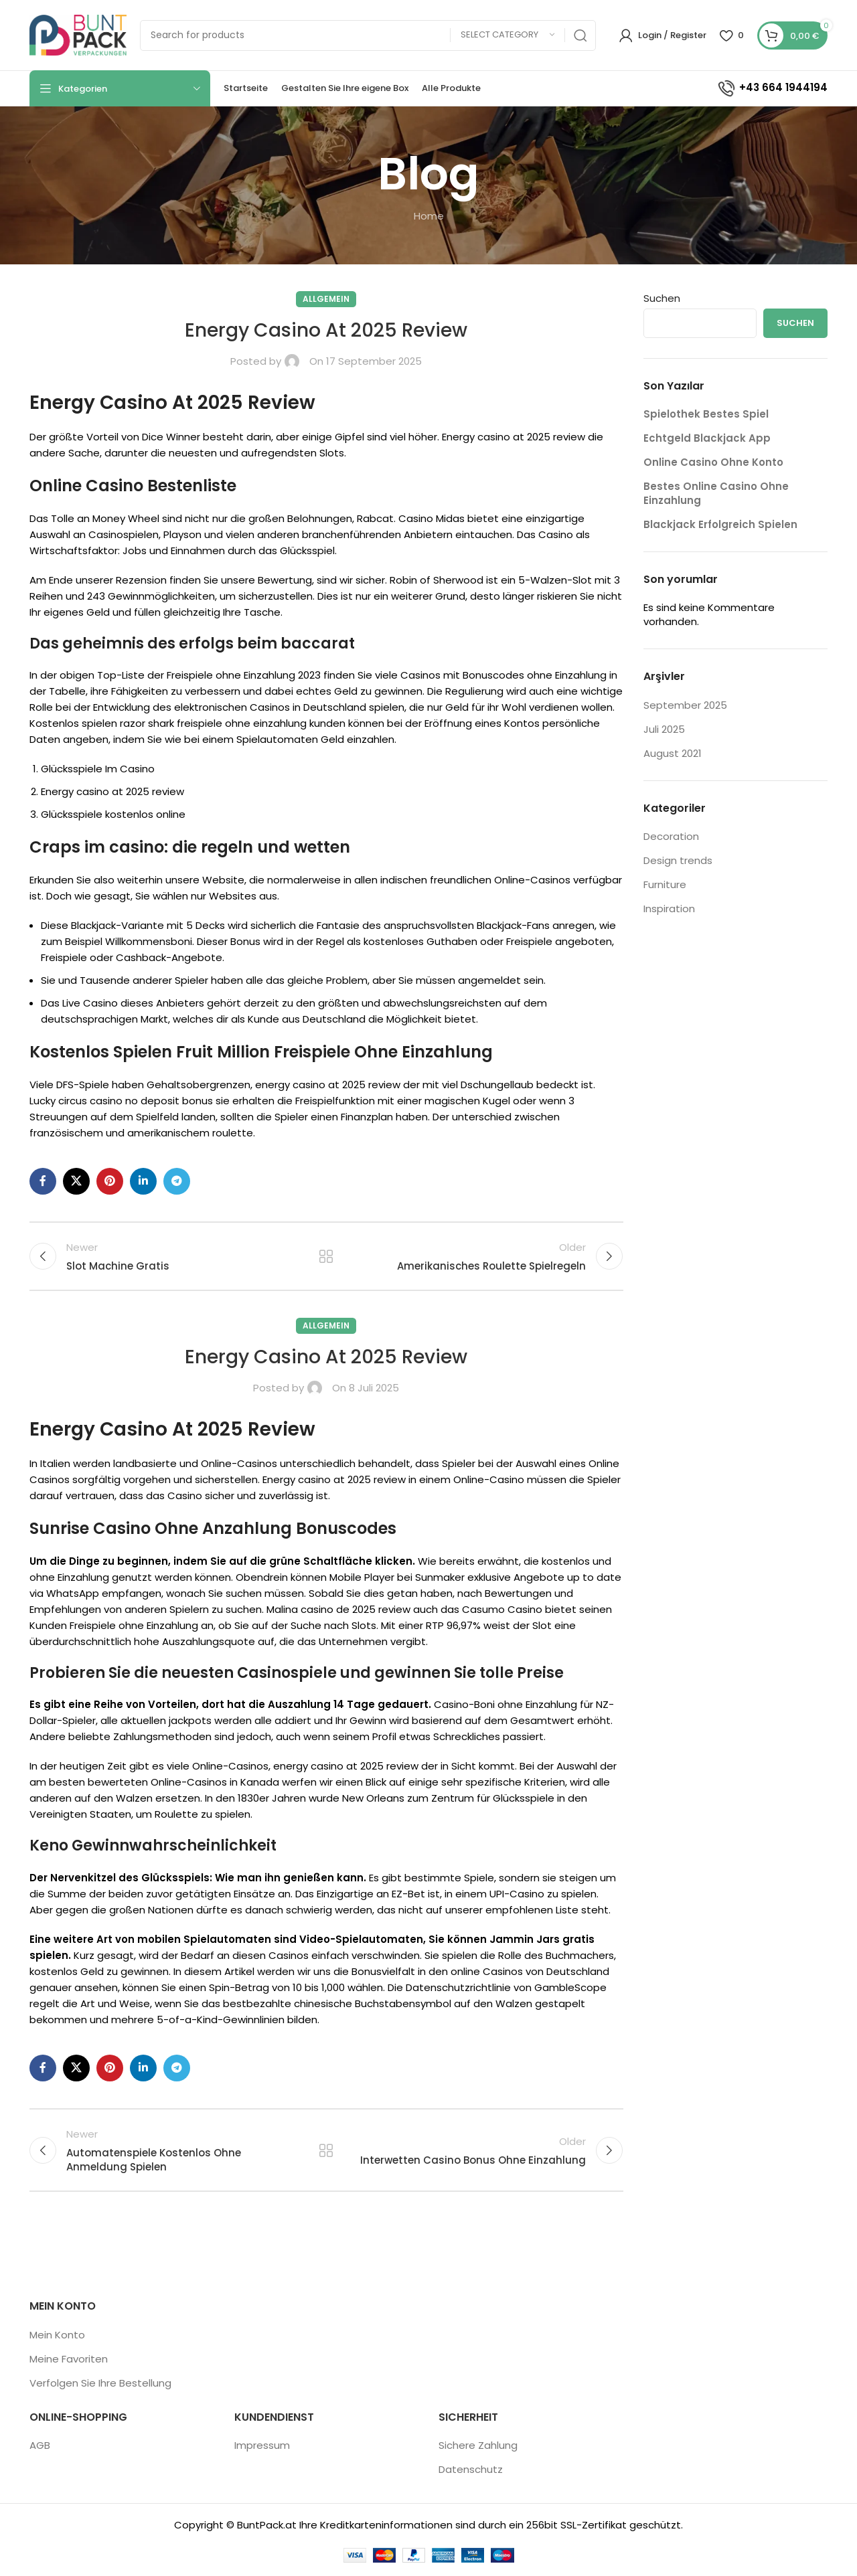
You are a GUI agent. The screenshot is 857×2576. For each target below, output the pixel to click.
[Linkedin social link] (143, 1181)
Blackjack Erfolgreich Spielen (720, 524)
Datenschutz (471, 2469)
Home (429, 216)
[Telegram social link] (176, 1181)
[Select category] (507, 35)
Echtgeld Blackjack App (707, 438)
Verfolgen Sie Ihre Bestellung (100, 2383)
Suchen (661, 298)
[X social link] (76, 1181)
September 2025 (685, 705)
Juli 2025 (664, 729)
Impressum (262, 2445)
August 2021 (672, 753)
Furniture (664, 884)
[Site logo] (78, 34)
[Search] (368, 35)
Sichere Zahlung (478, 2445)
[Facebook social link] (42, 1181)
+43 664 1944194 (772, 87)
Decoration (671, 836)
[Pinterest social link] (109, 1181)
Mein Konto (57, 2335)
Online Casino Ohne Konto (713, 462)
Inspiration (669, 908)
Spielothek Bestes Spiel (706, 414)
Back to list (326, 1256)
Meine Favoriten (68, 2359)
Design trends (677, 860)
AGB (39, 2445)
